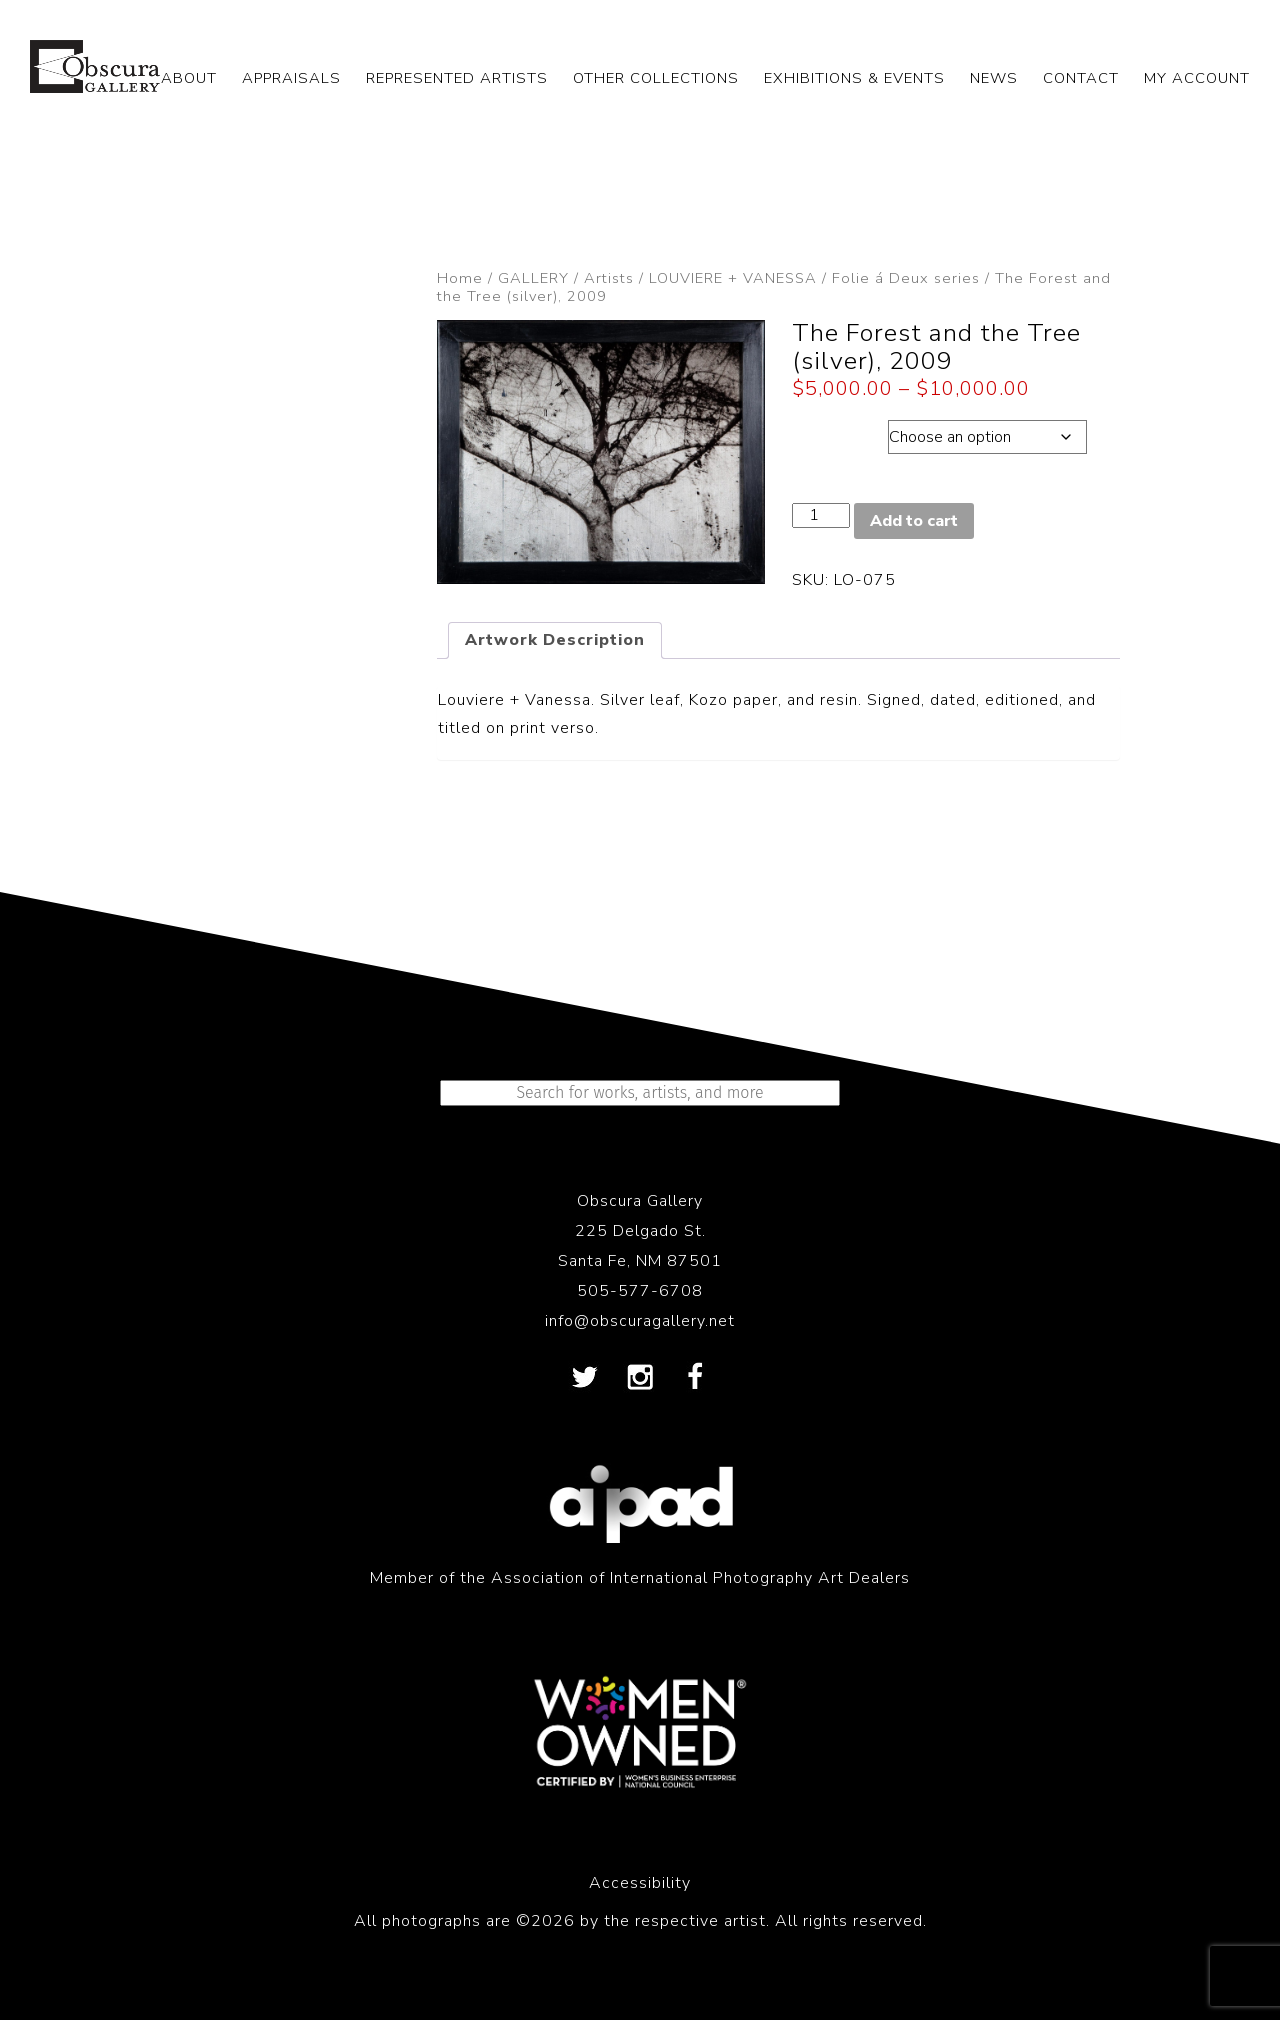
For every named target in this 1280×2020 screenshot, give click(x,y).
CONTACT (1081, 78)
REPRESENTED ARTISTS (457, 78)
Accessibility (640, 1883)
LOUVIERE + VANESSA (733, 278)
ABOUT (189, 78)
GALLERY (533, 278)
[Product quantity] (821, 515)
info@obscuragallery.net (640, 1321)
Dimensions (839, 432)
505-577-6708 (640, 1291)
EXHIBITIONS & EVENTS (854, 78)
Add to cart (914, 521)
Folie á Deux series (906, 278)
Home (460, 278)
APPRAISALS (291, 78)
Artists (609, 278)
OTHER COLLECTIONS (656, 78)
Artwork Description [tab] (555, 640)
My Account (1197, 78)
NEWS (994, 78)
